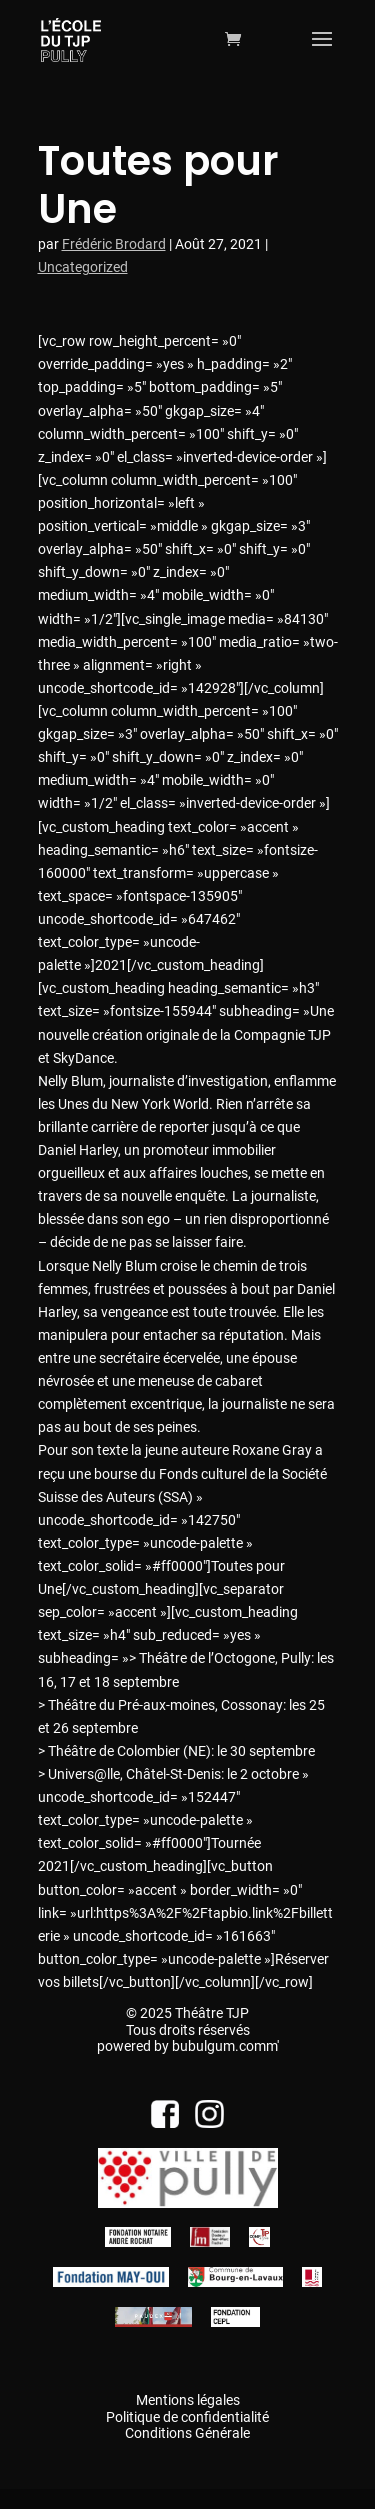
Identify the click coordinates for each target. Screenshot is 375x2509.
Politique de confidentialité (187, 2417)
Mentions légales (188, 2400)
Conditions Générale (187, 2433)
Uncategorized (83, 267)
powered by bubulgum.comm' (188, 2046)
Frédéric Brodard (114, 244)
